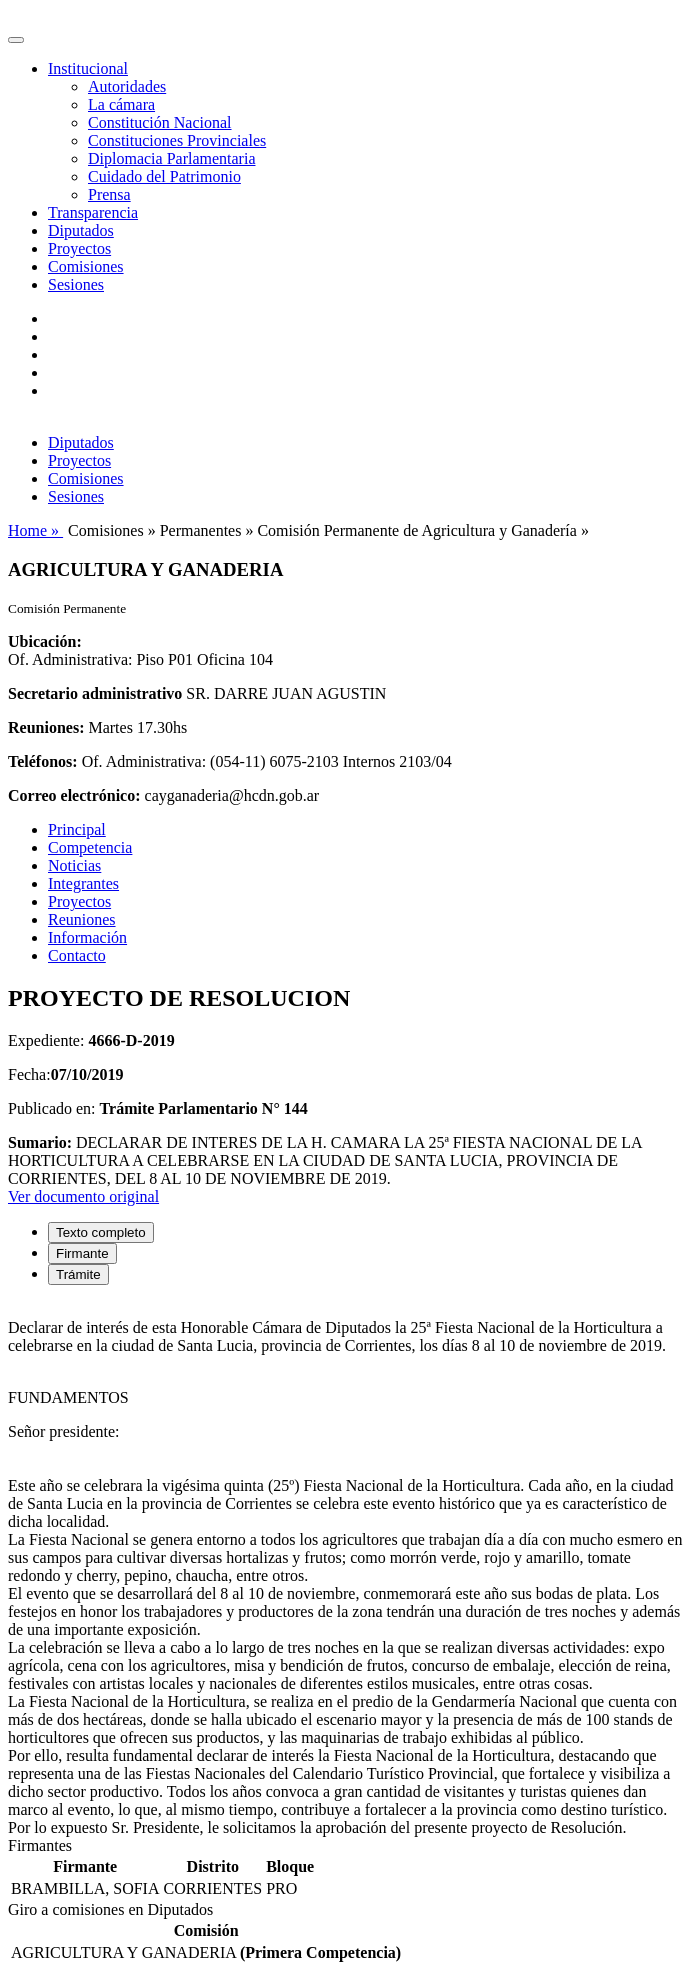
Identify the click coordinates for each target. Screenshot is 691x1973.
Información (87, 937)
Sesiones (76, 284)
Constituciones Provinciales (177, 140)
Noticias (74, 865)
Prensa (109, 194)
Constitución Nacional (160, 122)
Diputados (81, 230)
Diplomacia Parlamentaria (171, 158)
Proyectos (79, 248)
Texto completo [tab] (101, 1232)
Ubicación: (45, 641)
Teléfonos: (43, 761)
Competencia (90, 847)
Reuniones (82, 919)
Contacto (77, 955)
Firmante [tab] (82, 1253)
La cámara (121, 104)
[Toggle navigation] (16, 40)
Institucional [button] (88, 68)
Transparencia (93, 212)
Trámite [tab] (78, 1274)
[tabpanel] (345, 1569)
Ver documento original (83, 1196)
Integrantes (83, 883)
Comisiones (86, 266)
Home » (35, 530)
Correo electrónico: (74, 795)
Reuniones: (46, 727)
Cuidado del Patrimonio (164, 176)
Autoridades (127, 86)
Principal (77, 829)
